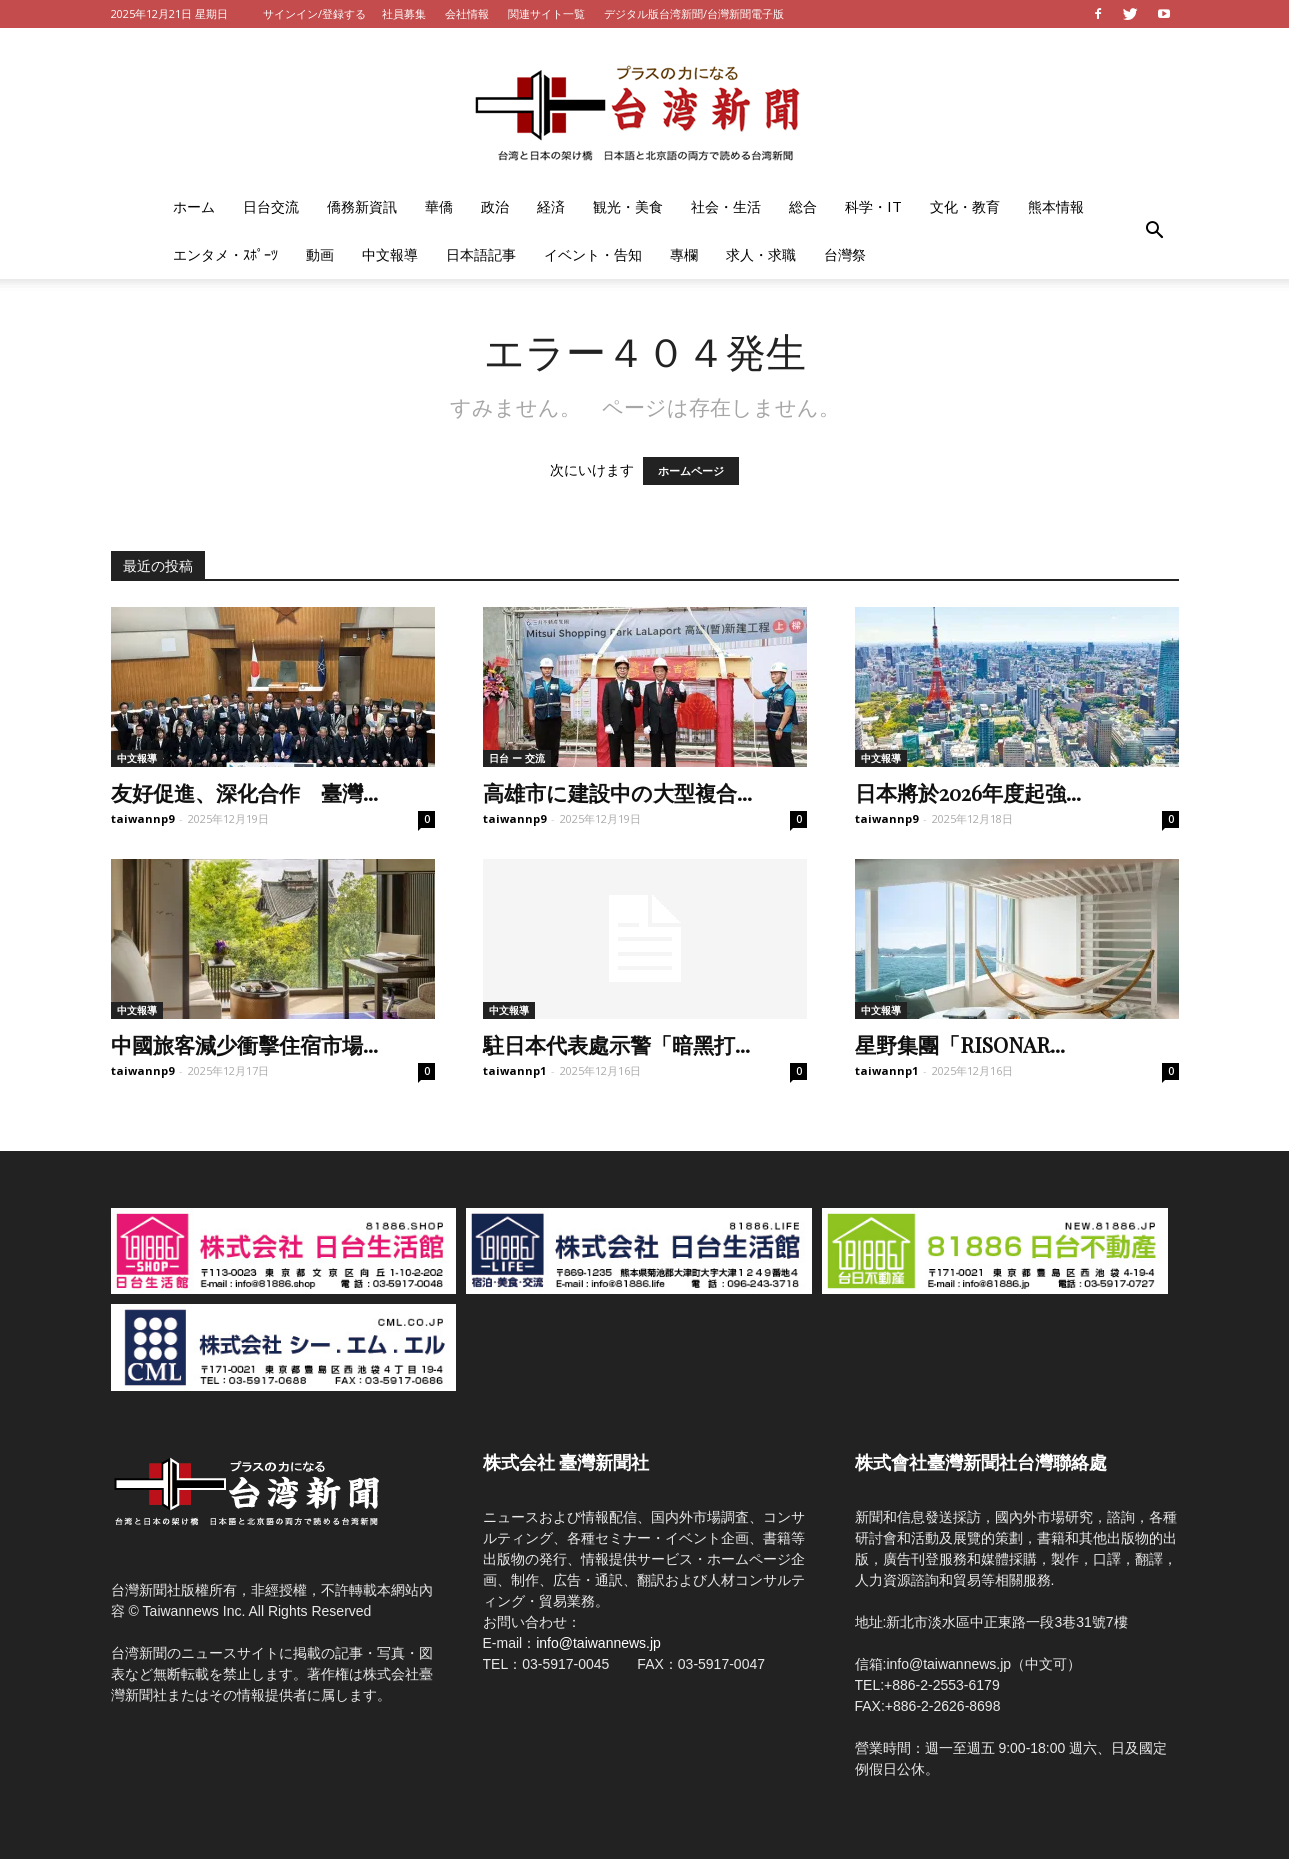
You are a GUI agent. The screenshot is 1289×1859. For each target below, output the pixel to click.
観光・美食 (628, 206)
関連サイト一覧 (546, 13)
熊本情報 (1056, 206)
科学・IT (873, 206)
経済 (551, 206)
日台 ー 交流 (517, 758)
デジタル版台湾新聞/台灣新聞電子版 (694, 13)
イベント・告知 (593, 254)
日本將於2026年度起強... (968, 792)
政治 (495, 206)
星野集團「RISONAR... (960, 1044)
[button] (1155, 231)
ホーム (194, 206)
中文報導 (390, 254)
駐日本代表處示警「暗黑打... (616, 1044)
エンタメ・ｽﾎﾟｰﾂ (225, 254)
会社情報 (467, 13)
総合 (803, 206)
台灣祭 (845, 254)
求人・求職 (761, 254)
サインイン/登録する (314, 13)
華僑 (439, 206)
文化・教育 (965, 206)
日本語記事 (481, 254)
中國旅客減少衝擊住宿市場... (244, 1044)
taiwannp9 (142, 818)
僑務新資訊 (362, 206)
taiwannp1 (514, 1070)
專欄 (684, 254)
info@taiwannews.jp (598, 1643)
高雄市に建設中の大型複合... (617, 792)
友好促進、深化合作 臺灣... (244, 792)
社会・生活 (726, 206)
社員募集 (404, 13)
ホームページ (691, 471)
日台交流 (271, 206)
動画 (320, 254)
